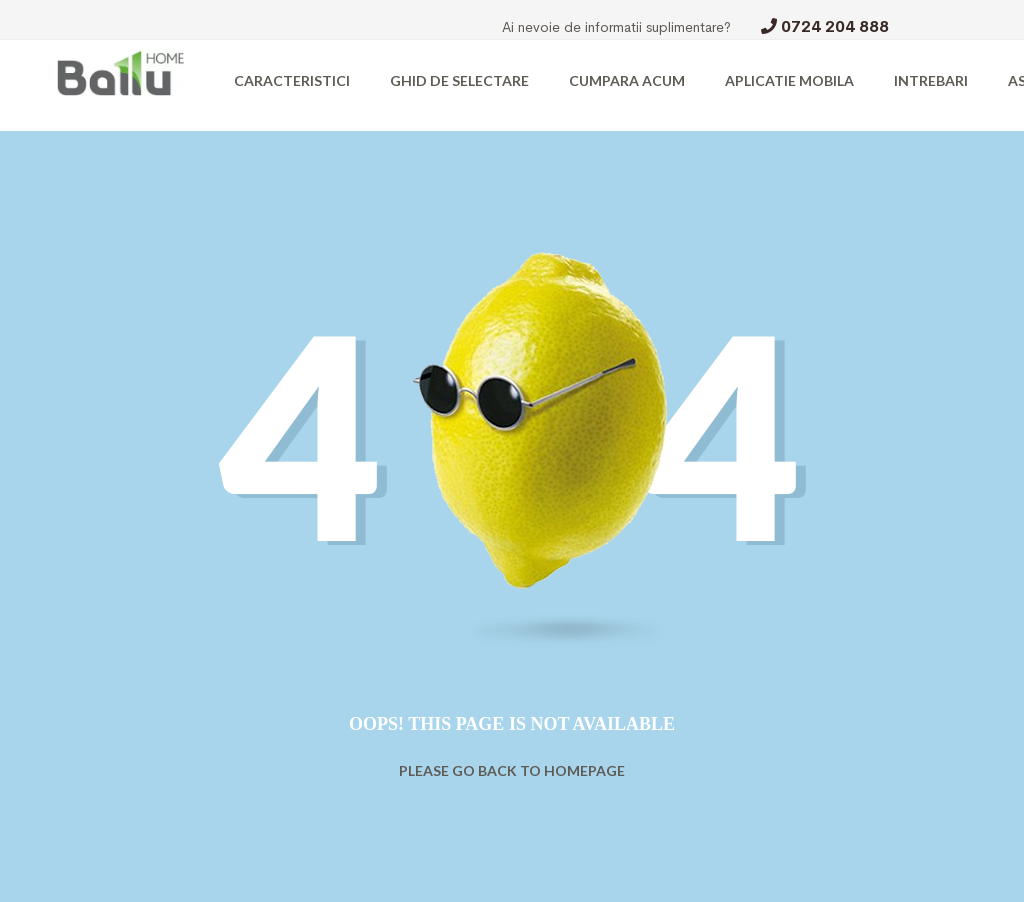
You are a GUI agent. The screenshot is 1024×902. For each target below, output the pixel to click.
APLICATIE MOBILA (789, 80)
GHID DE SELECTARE (459, 80)
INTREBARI (931, 80)
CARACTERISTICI (292, 80)
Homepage (584, 770)
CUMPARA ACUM (627, 80)
